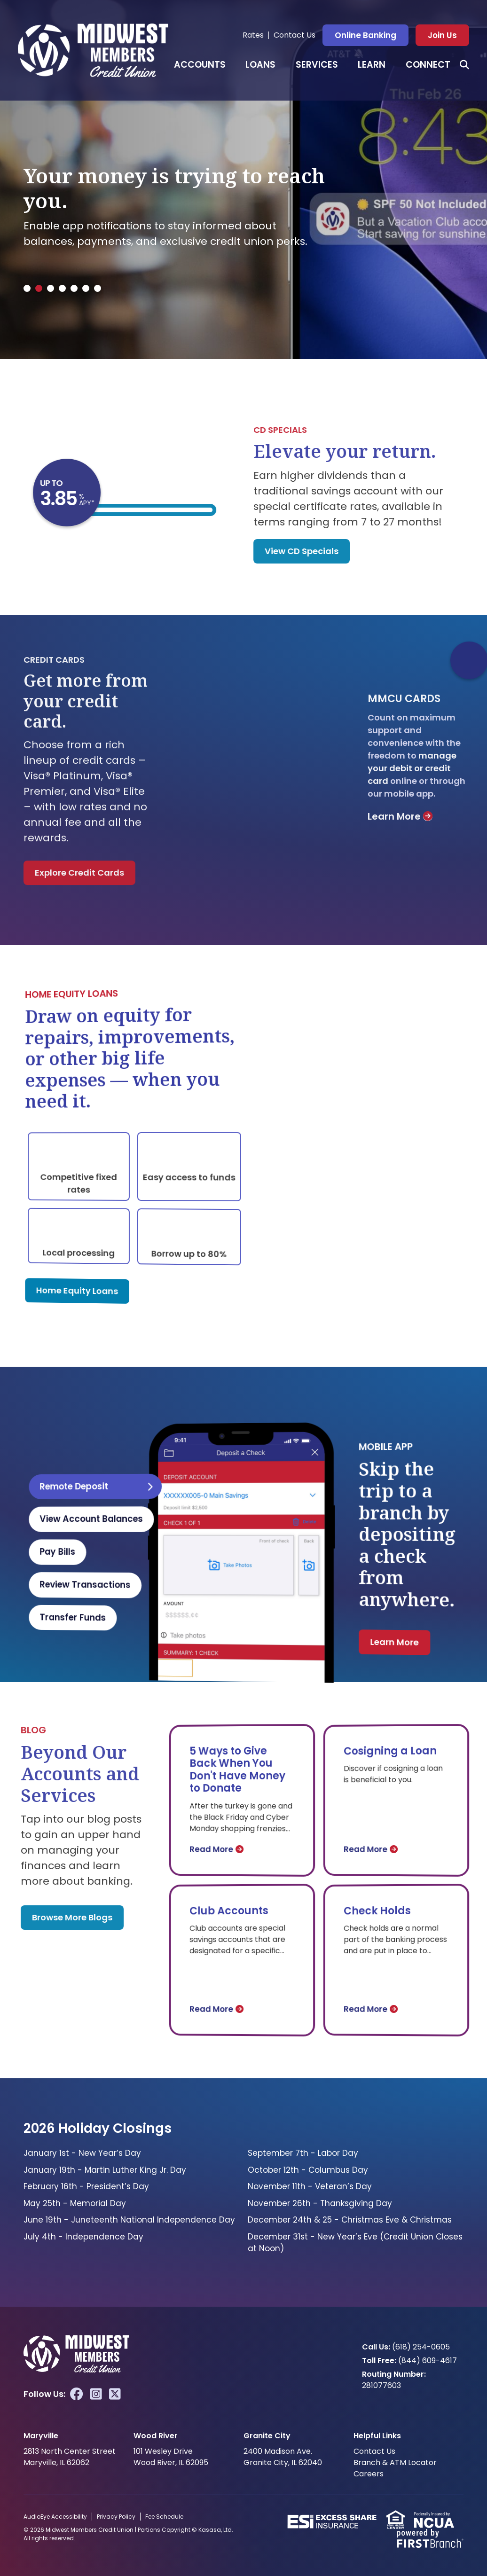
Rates (253, 35)
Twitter (115, 2394)
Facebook (76, 2394)
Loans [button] (260, 64)
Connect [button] (428, 64)
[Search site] (464, 65)
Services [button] (317, 64)
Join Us (442, 35)
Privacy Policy (116, 2517)
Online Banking (365, 35)
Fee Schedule (164, 2517)
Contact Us (294, 35)
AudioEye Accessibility (55, 2517)
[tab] (27, 288)
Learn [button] (371, 64)
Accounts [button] (200, 64)
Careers (368, 2473)
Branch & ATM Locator (395, 2462)
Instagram (96, 2394)
